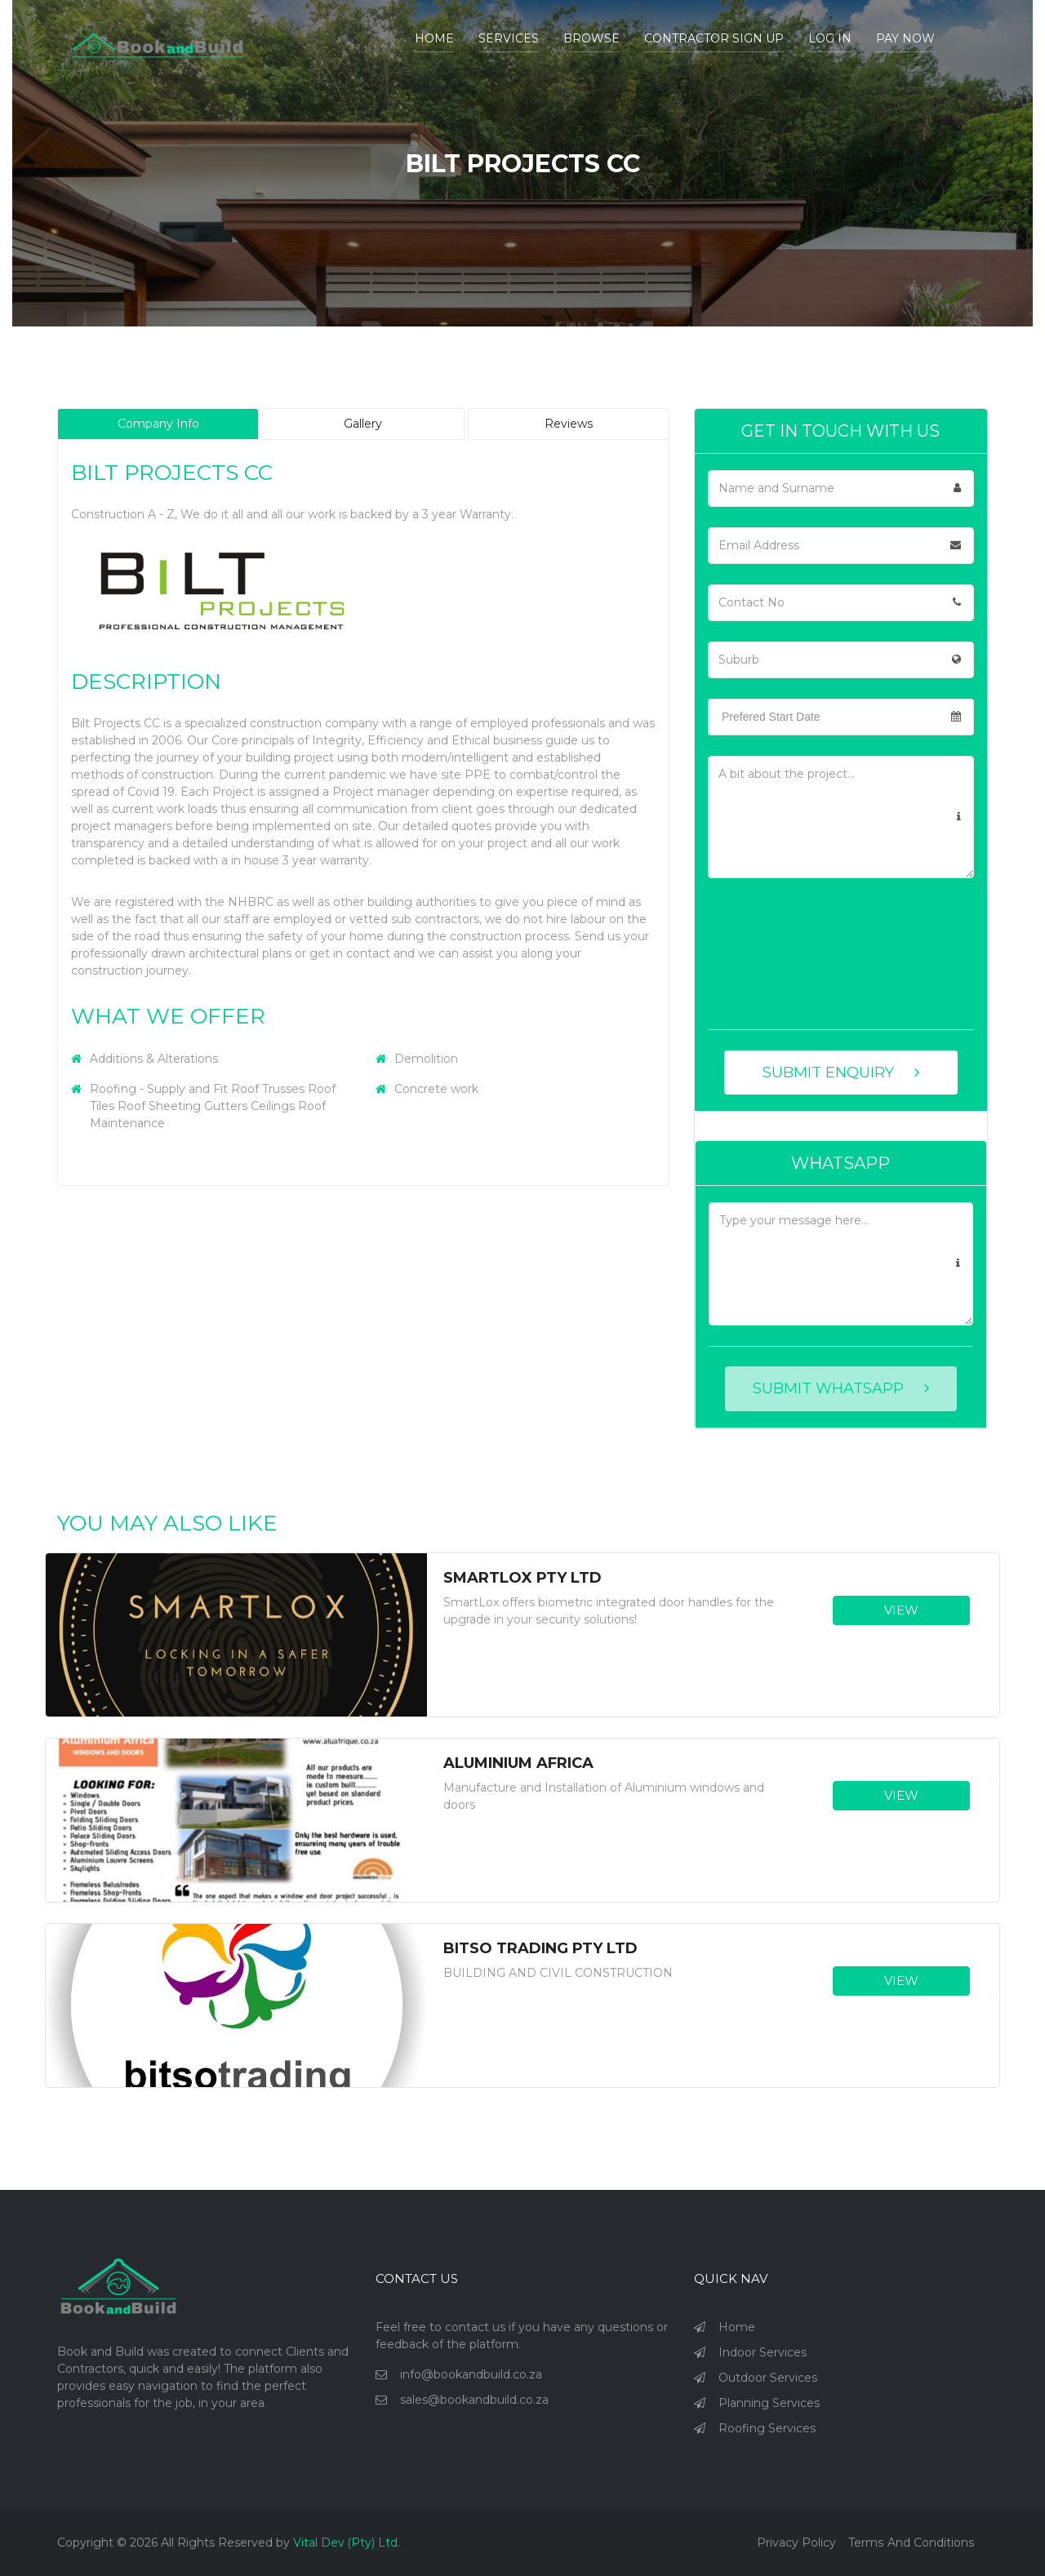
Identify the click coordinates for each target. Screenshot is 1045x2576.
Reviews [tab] (569, 423)
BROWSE (591, 38)
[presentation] (775, 957)
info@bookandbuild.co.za (471, 2374)
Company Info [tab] (158, 423)
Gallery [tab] (363, 423)
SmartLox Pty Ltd (522, 1578)
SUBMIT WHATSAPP (841, 1388)
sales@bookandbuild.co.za (474, 2399)
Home (434, 38)
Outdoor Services (767, 2377)
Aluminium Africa (518, 1763)
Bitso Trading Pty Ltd (540, 1948)
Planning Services (769, 2403)
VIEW (901, 1610)
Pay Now (905, 38)
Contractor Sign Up (714, 38)
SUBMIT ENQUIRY (841, 1072)
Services (508, 38)
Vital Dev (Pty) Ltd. (347, 2542)
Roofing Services (767, 2428)
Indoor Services (762, 2352)
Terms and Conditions (912, 2542)
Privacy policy (797, 2542)
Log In (830, 38)
